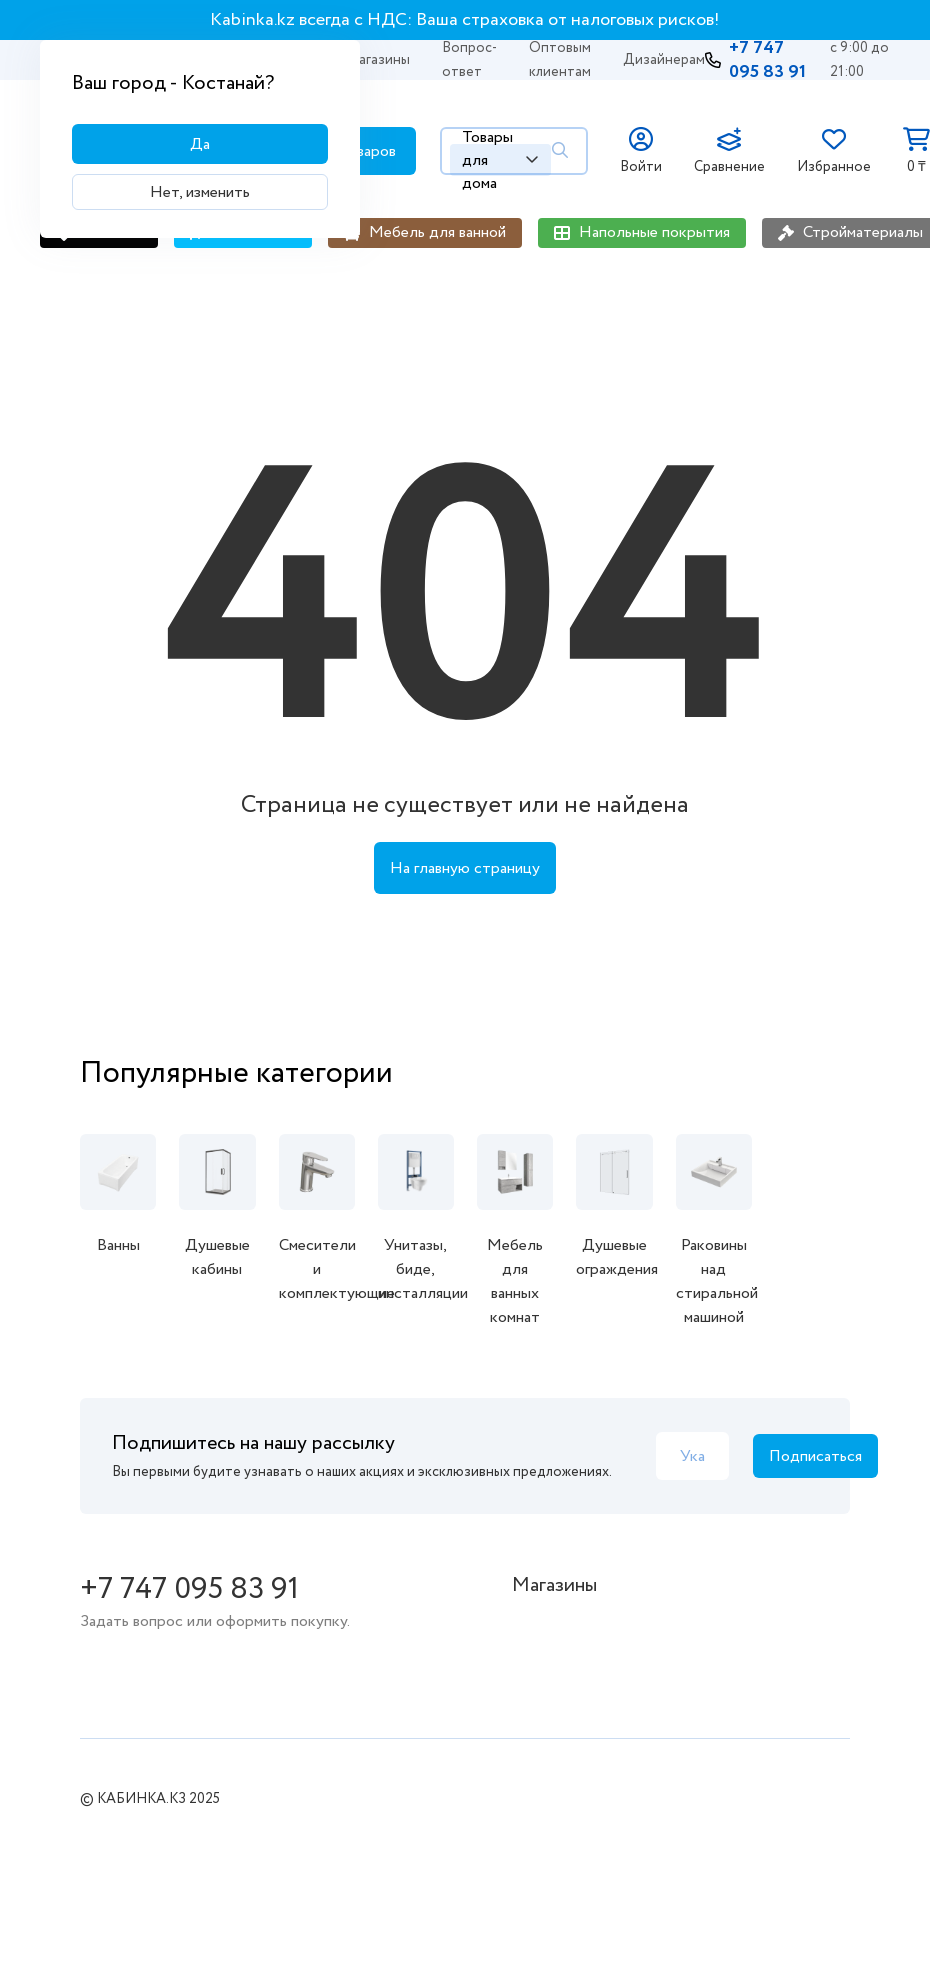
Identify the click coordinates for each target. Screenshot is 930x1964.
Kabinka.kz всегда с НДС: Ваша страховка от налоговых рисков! (465, 20)
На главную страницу (465, 868)
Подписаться (815, 1456)
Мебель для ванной (437, 232)
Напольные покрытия (654, 232)
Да (200, 144)
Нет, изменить (200, 192)
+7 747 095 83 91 (767, 60)
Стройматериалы (863, 232)
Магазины (378, 60)
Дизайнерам (664, 60)
